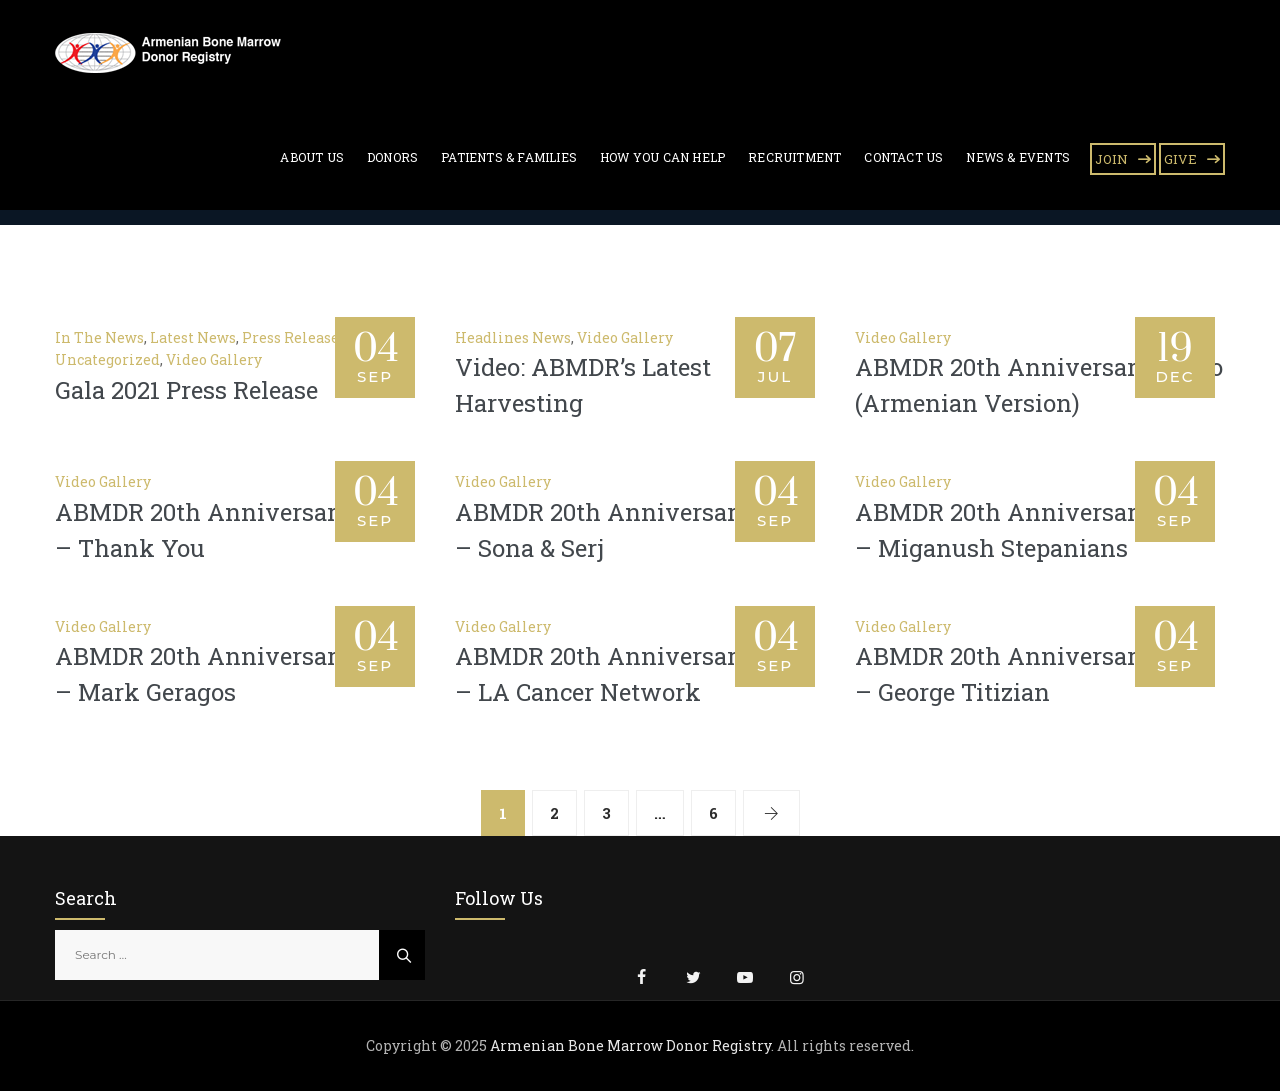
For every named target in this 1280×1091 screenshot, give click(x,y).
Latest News (193, 337)
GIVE (1180, 159)
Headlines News (513, 337)
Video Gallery (214, 359)
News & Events (1018, 157)
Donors (392, 157)
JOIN (1111, 159)
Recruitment (794, 157)
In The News (99, 337)
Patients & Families (509, 157)
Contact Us (903, 157)
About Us (312, 157)
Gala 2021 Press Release (186, 390)
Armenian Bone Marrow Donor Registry (630, 1045)
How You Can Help (662, 157)
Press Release (290, 337)
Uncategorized (107, 359)
